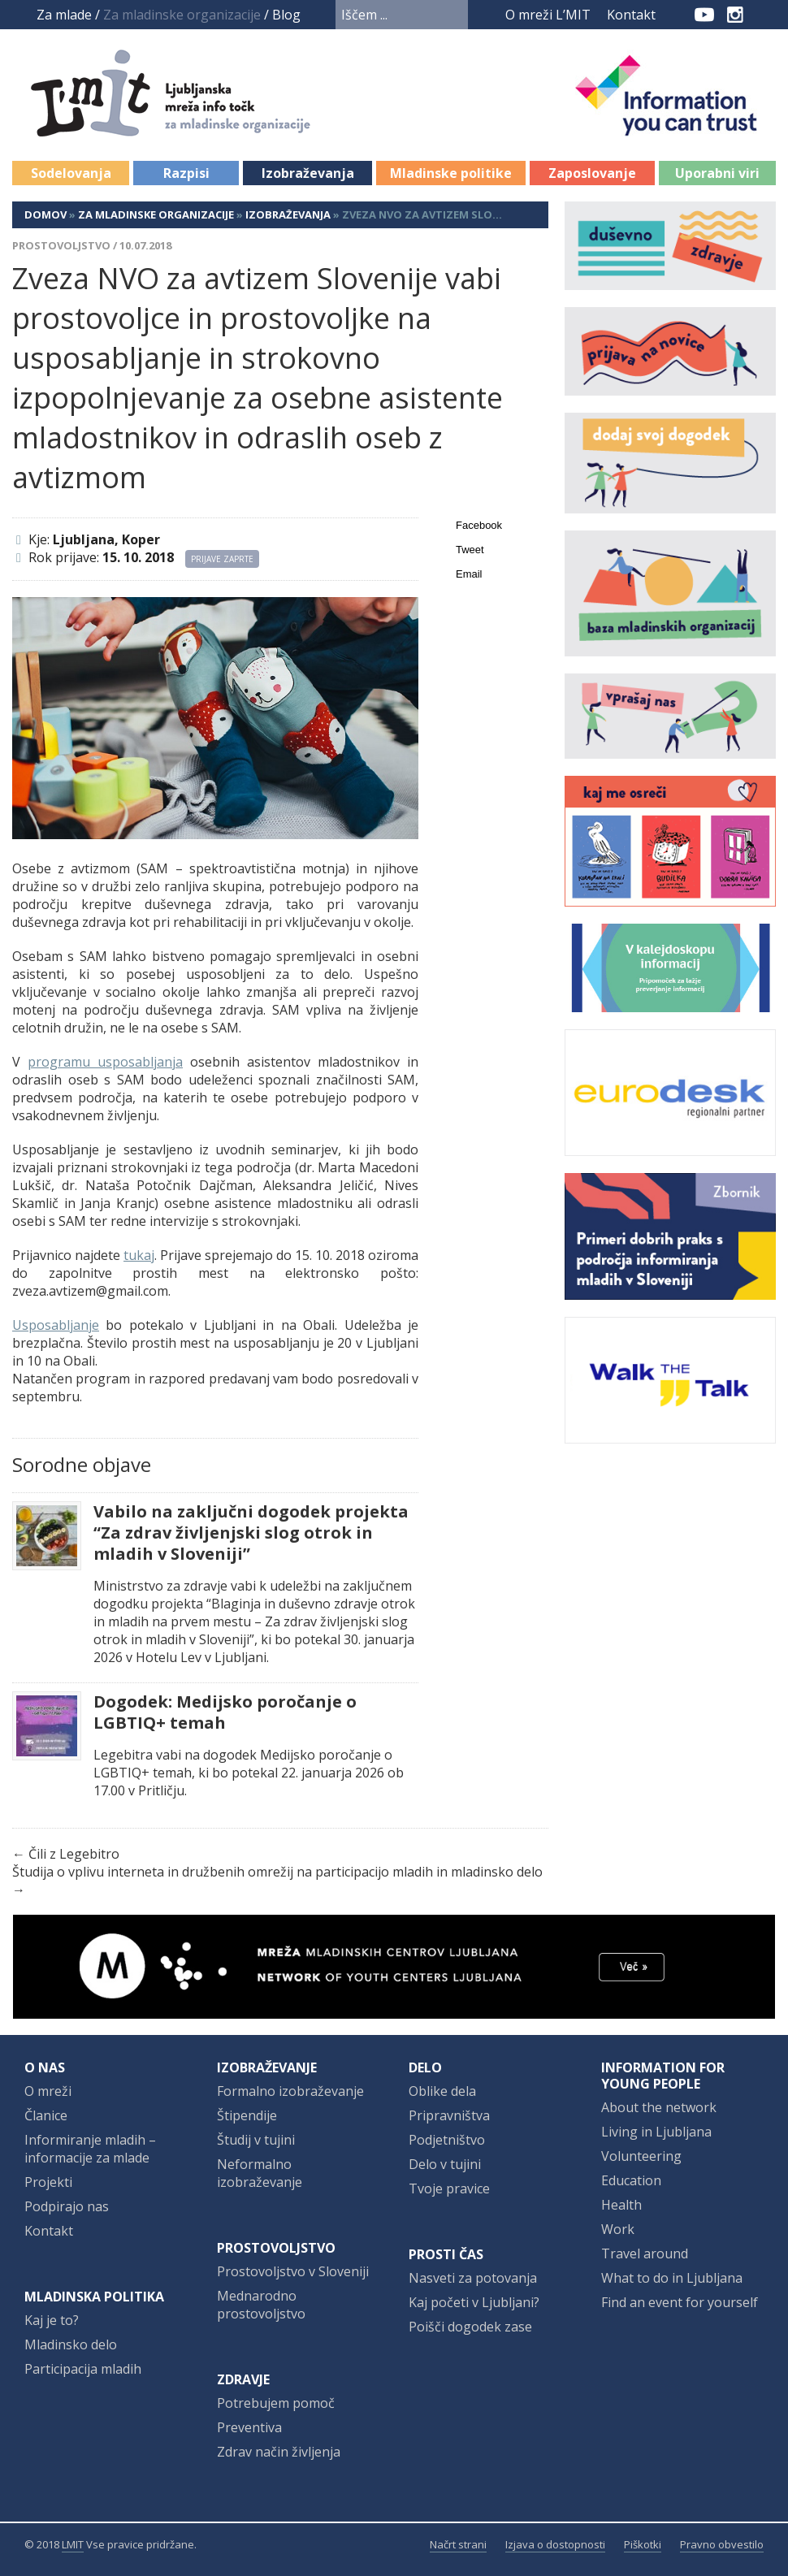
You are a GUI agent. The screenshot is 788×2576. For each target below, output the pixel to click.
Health (621, 2205)
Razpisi (186, 173)
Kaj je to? (51, 2320)
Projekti (48, 2182)
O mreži (47, 2091)
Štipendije (247, 2115)
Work (617, 2229)
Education (631, 2180)
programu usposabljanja (105, 1062)
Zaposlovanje (592, 173)
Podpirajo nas (66, 2206)
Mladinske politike (451, 173)
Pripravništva (449, 2115)
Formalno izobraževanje (290, 2091)
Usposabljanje (55, 1325)
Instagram (735, 14)
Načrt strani (458, 2544)
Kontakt (631, 15)
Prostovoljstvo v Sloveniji (293, 2271)
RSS (765, 14)
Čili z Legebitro (73, 1854)
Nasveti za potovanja (473, 2278)
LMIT (73, 2544)
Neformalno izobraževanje (259, 2173)
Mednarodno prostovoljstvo (261, 2305)
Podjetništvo (447, 2140)
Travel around (644, 2253)
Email (469, 574)
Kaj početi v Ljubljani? (474, 2302)
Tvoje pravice (449, 2188)
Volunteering (641, 2156)
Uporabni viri (717, 173)
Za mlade (64, 15)
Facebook (678, 14)
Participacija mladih (82, 2369)
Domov (45, 214)
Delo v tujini (445, 2164)
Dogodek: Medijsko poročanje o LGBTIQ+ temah (225, 1712)
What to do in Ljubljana (672, 2278)
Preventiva (249, 2427)
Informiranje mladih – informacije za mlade (90, 2149)
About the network (659, 2107)
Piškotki (642, 2544)
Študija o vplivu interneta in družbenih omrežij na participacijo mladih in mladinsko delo (277, 1872)
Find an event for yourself (679, 2302)
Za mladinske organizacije (156, 214)
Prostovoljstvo (61, 245)
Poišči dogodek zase (470, 2327)
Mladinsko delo (70, 2344)
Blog (286, 15)
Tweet (470, 549)
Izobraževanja (308, 173)
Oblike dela (442, 2091)
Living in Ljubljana (656, 2132)
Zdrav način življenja (278, 2452)
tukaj (138, 1255)
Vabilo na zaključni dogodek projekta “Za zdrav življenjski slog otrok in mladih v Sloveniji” (251, 1533)
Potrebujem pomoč (276, 2403)
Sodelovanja (71, 173)
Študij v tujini (256, 2140)
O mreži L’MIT (548, 15)
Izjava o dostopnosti (555, 2544)
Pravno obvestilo (722, 2544)
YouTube (704, 14)
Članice (45, 2115)
